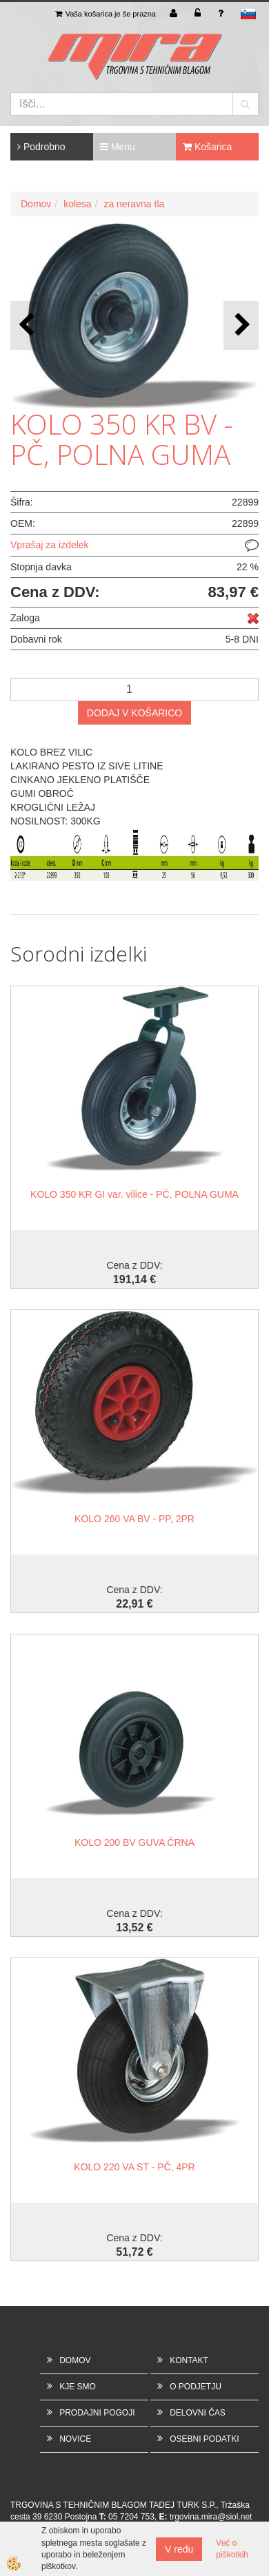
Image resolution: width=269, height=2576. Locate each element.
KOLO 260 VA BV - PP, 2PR (134, 1518)
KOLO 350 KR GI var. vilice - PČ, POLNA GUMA (134, 1194)
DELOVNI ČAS (198, 2413)
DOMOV (74, 2360)
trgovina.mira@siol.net (211, 2517)
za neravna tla (133, 203)
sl (248, 13)
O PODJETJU (195, 2386)
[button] (241, 325)
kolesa (77, 203)
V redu (179, 2549)
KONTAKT (189, 2360)
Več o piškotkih (232, 2548)
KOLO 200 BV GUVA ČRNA (134, 1842)
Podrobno (41, 146)
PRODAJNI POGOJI (96, 2413)
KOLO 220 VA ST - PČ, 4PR (134, 2166)
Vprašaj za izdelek (49, 544)
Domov (36, 203)
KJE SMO (77, 2386)
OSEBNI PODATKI (204, 2439)
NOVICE (75, 2439)
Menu (117, 146)
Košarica (207, 146)
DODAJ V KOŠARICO (134, 712)
